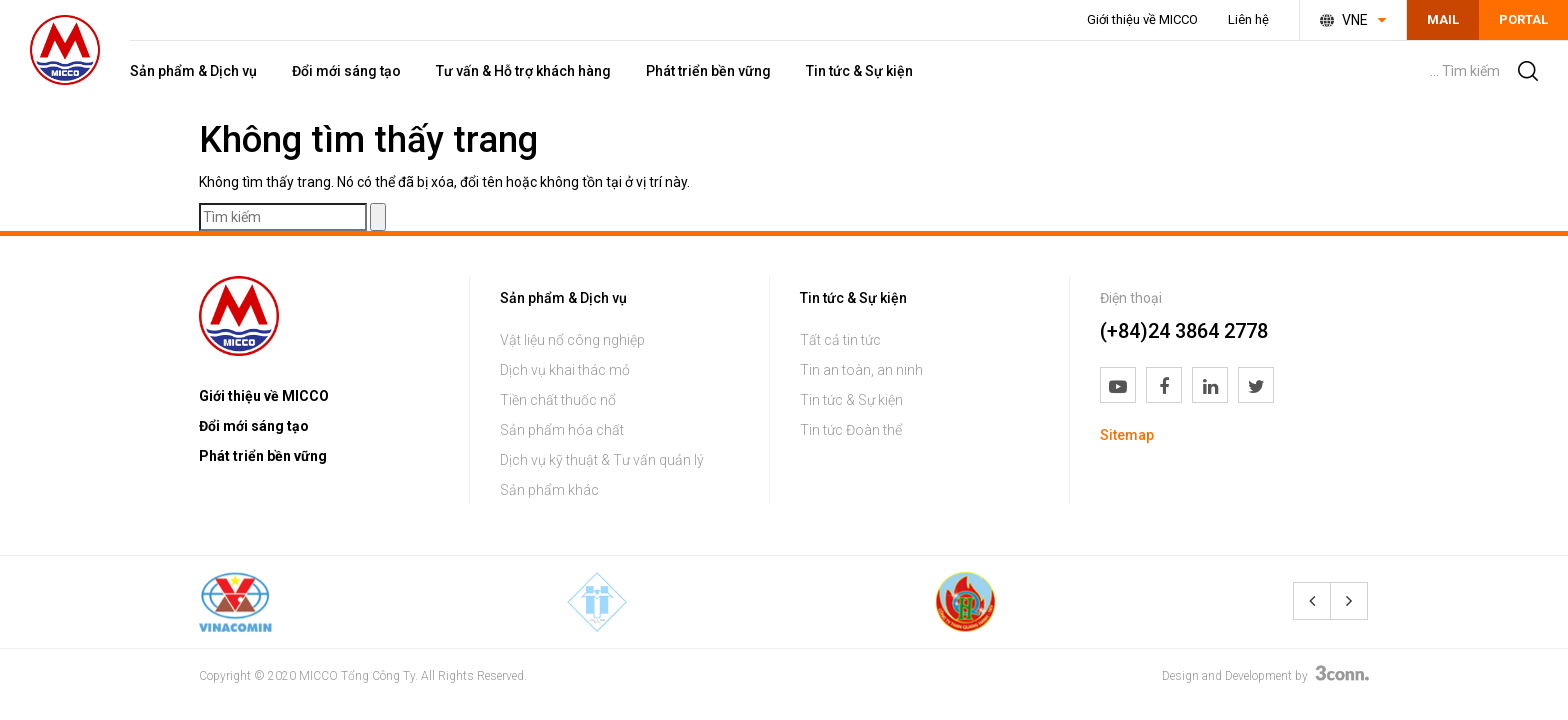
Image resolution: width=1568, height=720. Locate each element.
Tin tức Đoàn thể (851, 430)
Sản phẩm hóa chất (562, 430)
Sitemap (1127, 435)
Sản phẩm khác (549, 490)
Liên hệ (1248, 19)
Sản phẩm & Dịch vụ (193, 71)
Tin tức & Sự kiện (859, 71)
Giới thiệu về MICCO (1142, 19)
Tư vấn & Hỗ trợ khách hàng (523, 71)
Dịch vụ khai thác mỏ (565, 370)
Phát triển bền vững (708, 71)
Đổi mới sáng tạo (346, 71)
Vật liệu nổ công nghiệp (572, 340)
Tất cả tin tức (840, 340)
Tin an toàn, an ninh (861, 370)
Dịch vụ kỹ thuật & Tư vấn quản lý (602, 460)
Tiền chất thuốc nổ (558, 400)
